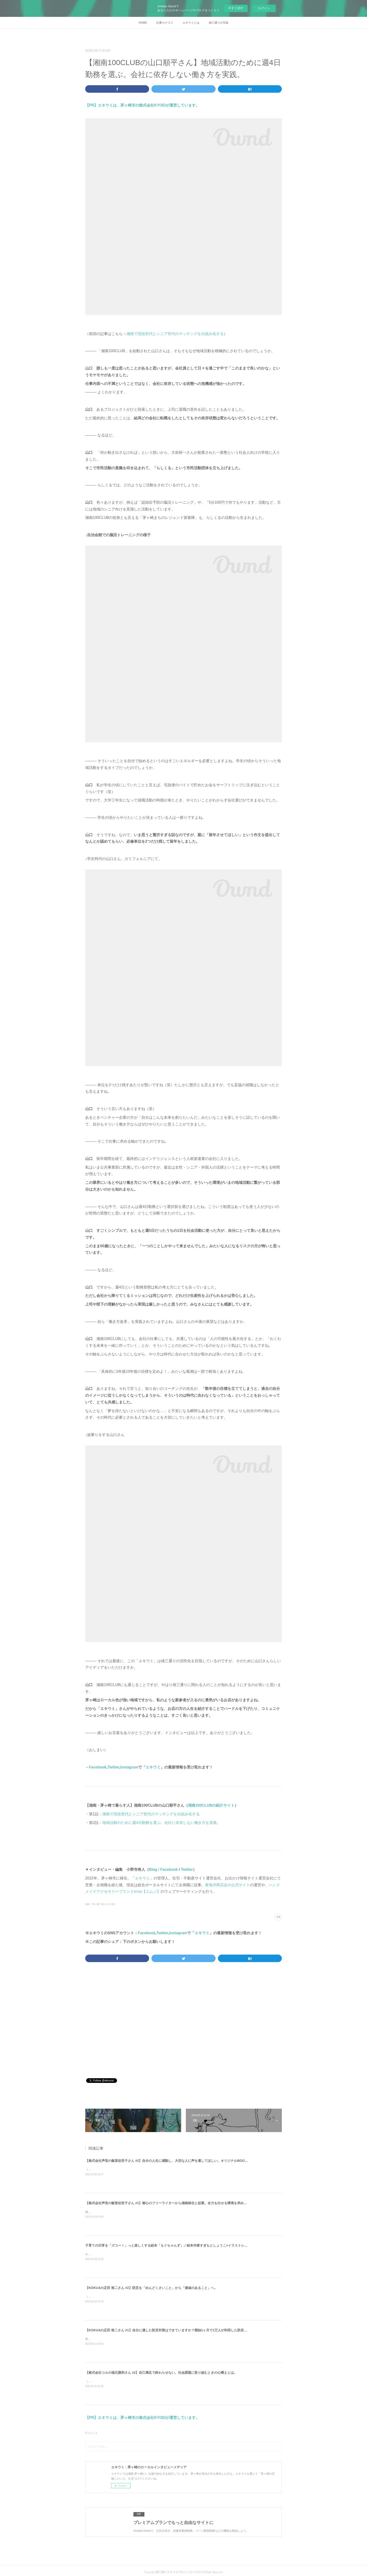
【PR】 (91, 105)
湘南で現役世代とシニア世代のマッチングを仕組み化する (175, 334)
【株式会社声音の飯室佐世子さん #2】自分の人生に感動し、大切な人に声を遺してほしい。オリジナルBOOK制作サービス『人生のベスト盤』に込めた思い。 (202, 2157)
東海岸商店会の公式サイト (227, 1885)
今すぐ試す (235, 8)
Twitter (113, 1767)
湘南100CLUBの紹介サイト (211, 1805)
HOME (143, 22)
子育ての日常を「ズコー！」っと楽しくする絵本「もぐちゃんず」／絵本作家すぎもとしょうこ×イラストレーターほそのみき (178, 2242)
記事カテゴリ (164, 22)
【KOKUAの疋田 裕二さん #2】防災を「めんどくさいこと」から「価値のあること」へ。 (151, 2284)
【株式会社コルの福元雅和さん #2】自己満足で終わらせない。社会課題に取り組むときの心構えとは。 (161, 2369)
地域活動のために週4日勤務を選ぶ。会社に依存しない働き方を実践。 (161, 1823)
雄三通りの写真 (218, 22)
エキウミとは (191, 22)
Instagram (129, 1767)
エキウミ (153, 1767)
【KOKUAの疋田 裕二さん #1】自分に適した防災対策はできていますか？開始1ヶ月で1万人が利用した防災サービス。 (172, 2326)
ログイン (264, 8)
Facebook (97, 1767)
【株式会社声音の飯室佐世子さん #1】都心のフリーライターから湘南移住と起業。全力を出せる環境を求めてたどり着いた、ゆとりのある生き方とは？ (197, 2199)
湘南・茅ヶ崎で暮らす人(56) (100, 1904)
